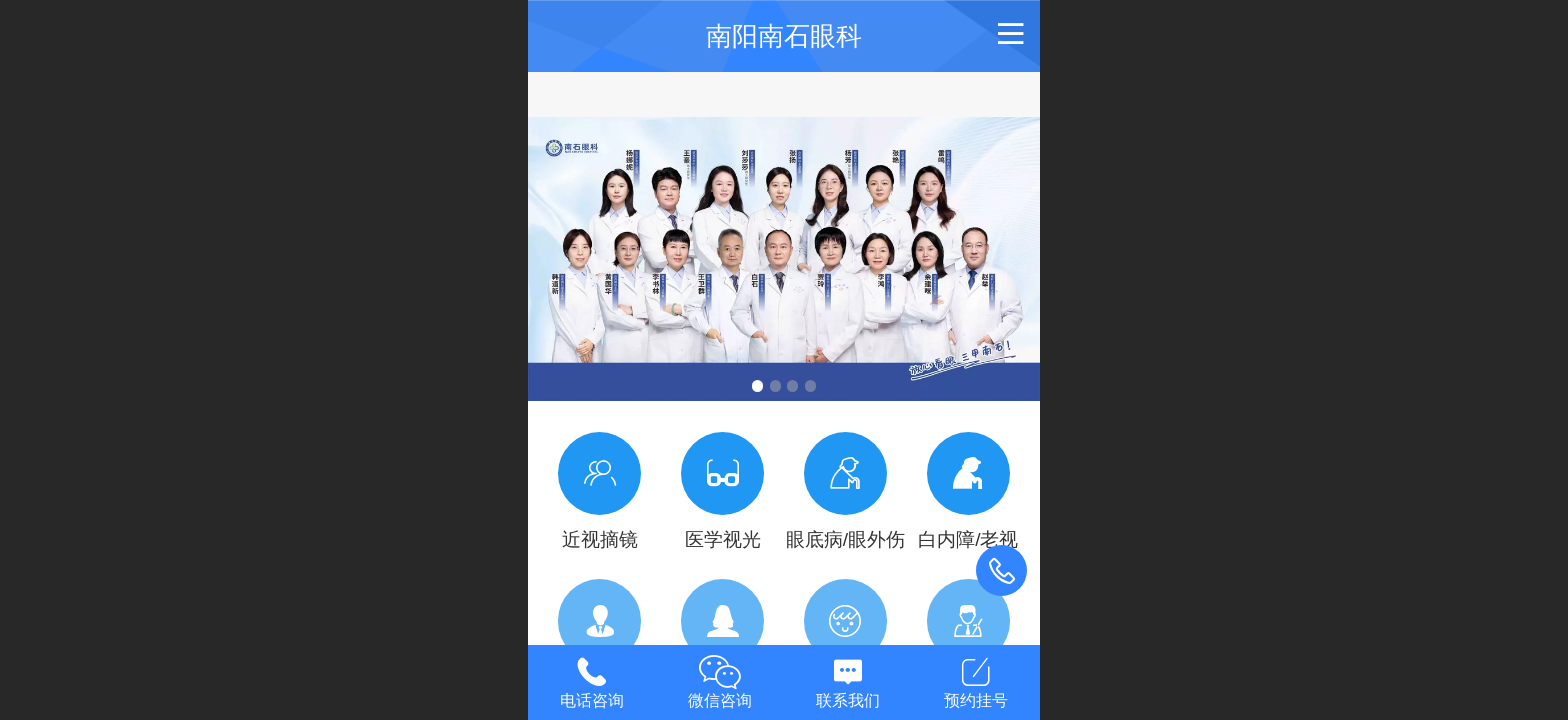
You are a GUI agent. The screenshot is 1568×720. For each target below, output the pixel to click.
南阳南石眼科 (784, 36)
